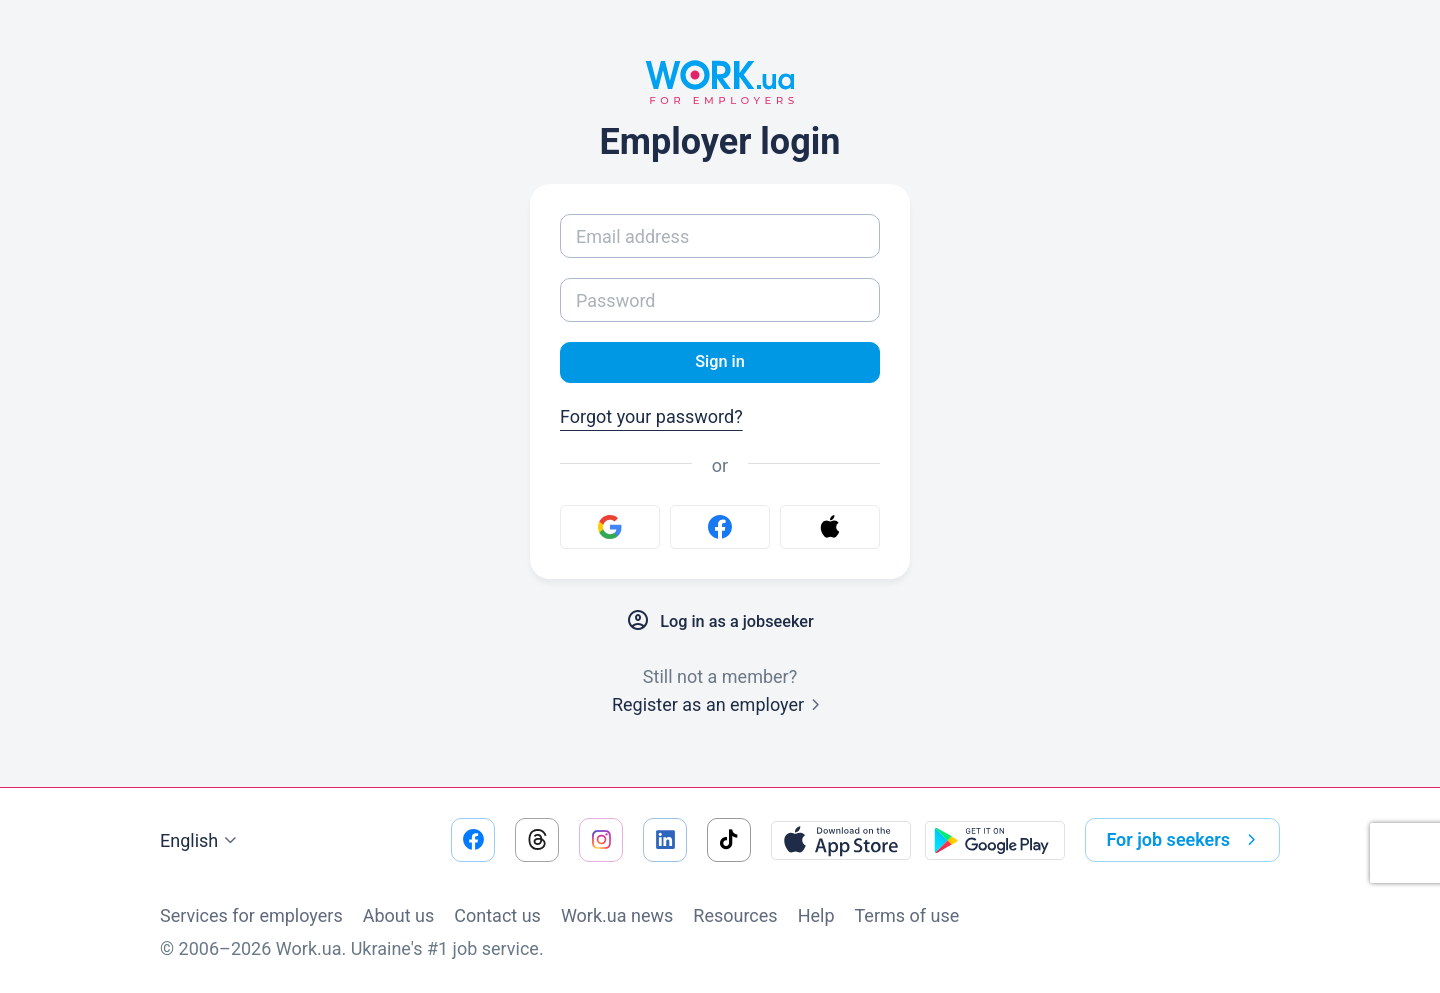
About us (399, 915)
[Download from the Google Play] (995, 840)
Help (816, 915)
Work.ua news (617, 915)
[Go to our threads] (537, 840)
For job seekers (1185, 840)
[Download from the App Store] (841, 840)
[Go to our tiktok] (729, 840)
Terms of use (907, 915)
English (201, 841)
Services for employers (251, 915)
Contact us (497, 915)
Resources (735, 915)
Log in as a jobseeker (720, 624)
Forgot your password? (651, 419)
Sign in (719, 363)
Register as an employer (720, 707)
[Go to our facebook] (473, 840)
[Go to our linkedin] (665, 840)
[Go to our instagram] (601, 840)
